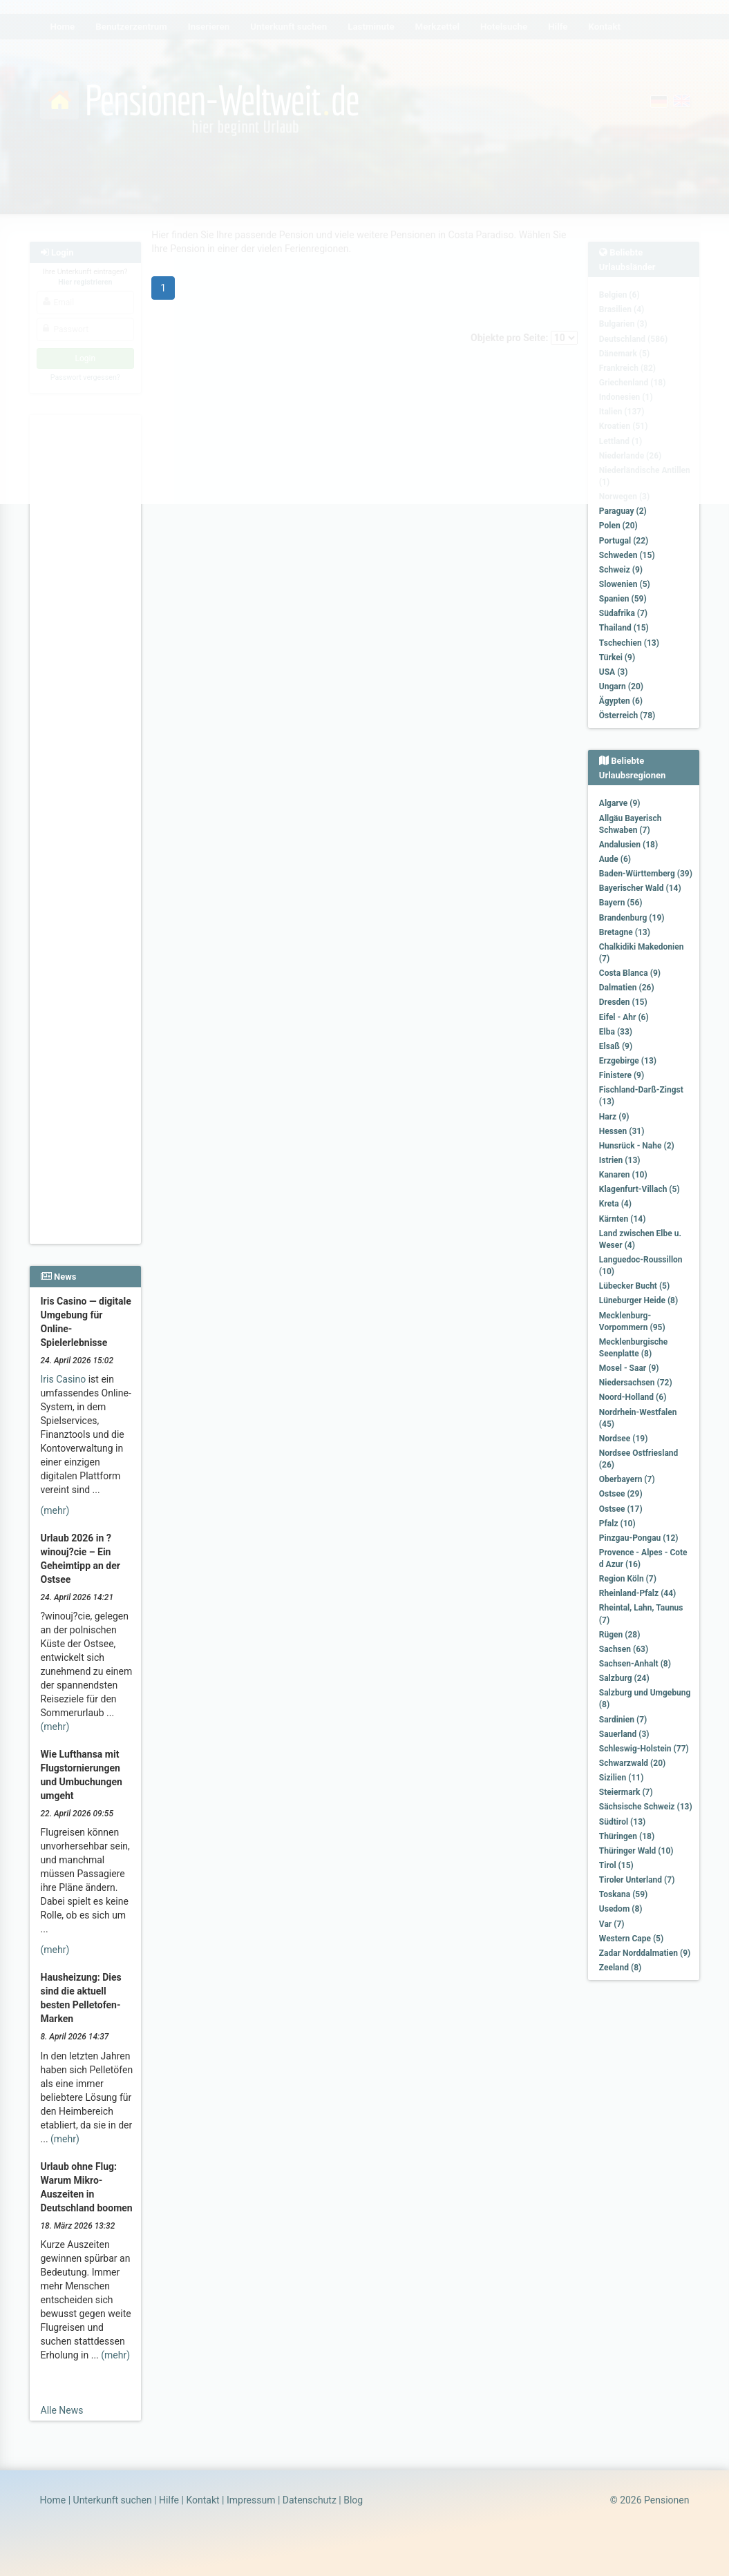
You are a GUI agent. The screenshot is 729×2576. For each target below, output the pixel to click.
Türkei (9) (617, 657)
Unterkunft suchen (112, 2500)
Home (53, 2500)
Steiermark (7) (626, 1792)
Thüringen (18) (626, 1836)
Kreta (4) (615, 1204)
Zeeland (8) (620, 1967)
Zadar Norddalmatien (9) (644, 1953)
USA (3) (613, 672)
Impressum (251, 2500)
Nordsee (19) (623, 1438)
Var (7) (612, 1924)
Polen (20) (618, 525)
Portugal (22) (624, 541)
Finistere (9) (621, 1075)
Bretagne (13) (624, 932)
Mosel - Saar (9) (629, 1368)
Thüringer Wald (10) (636, 1851)
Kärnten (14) (622, 1219)
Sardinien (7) (623, 1719)
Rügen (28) (620, 1635)
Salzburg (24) (624, 1678)
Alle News (62, 2410)
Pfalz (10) (617, 1523)
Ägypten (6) (621, 701)
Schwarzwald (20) (632, 1763)
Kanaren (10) (623, 1175)
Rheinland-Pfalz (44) (637, 1593)
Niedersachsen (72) (635, 1382)
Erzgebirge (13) (627, 1061)
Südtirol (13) (622, 1822)
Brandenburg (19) (632, 918)
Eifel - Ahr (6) (624, 1017)
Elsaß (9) (615, 1046)
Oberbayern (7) (627, 1479)
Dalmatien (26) (626, 987)
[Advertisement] (86, 622)
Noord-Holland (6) (633, 1397)
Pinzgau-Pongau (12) (639, 1538)
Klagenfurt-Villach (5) (639, 1189)
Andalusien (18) (628, 844)
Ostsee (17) (621, 1509)
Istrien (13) (620, 1160)
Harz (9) (614, 1117)
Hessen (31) (622, 1131)
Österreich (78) (627, 715)
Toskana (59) (623, 1894)
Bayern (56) (621, 902)
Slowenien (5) (624, 584)
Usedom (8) (621, 1909)
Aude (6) (615, 859)
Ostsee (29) (621, 1494)
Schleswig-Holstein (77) (644, 1748)
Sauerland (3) (624, 1734)
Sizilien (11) (621, 1777)
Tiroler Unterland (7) (637, 1880)
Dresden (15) (623, 1002)
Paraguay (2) (623, 511)
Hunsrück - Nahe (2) (636, 1146)
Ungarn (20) (621, 686)
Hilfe (169, 2500)
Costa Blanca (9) (630, 973)
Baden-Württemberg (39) (645, 873)
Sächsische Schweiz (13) (645, 1806)
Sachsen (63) (623, 1649)
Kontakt (202, 2500)
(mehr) (55, 1510)
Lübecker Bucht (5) (634, 1286)
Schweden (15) (627, 555)
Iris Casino (63, 1379)
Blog (353, 2500)
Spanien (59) (623, 599)
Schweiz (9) (621, 570)
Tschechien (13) (629, 643)
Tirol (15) (616, 1865)
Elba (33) (615, 1032)
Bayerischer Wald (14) (640, 888)
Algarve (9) (620, 803)
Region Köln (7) (627, 1579)
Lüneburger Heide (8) (638, 1300)
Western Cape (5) (631, 1938)
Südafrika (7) (623, 613)
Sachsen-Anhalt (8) (635, 1664)
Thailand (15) (624, 628)
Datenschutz (310, 2500)
